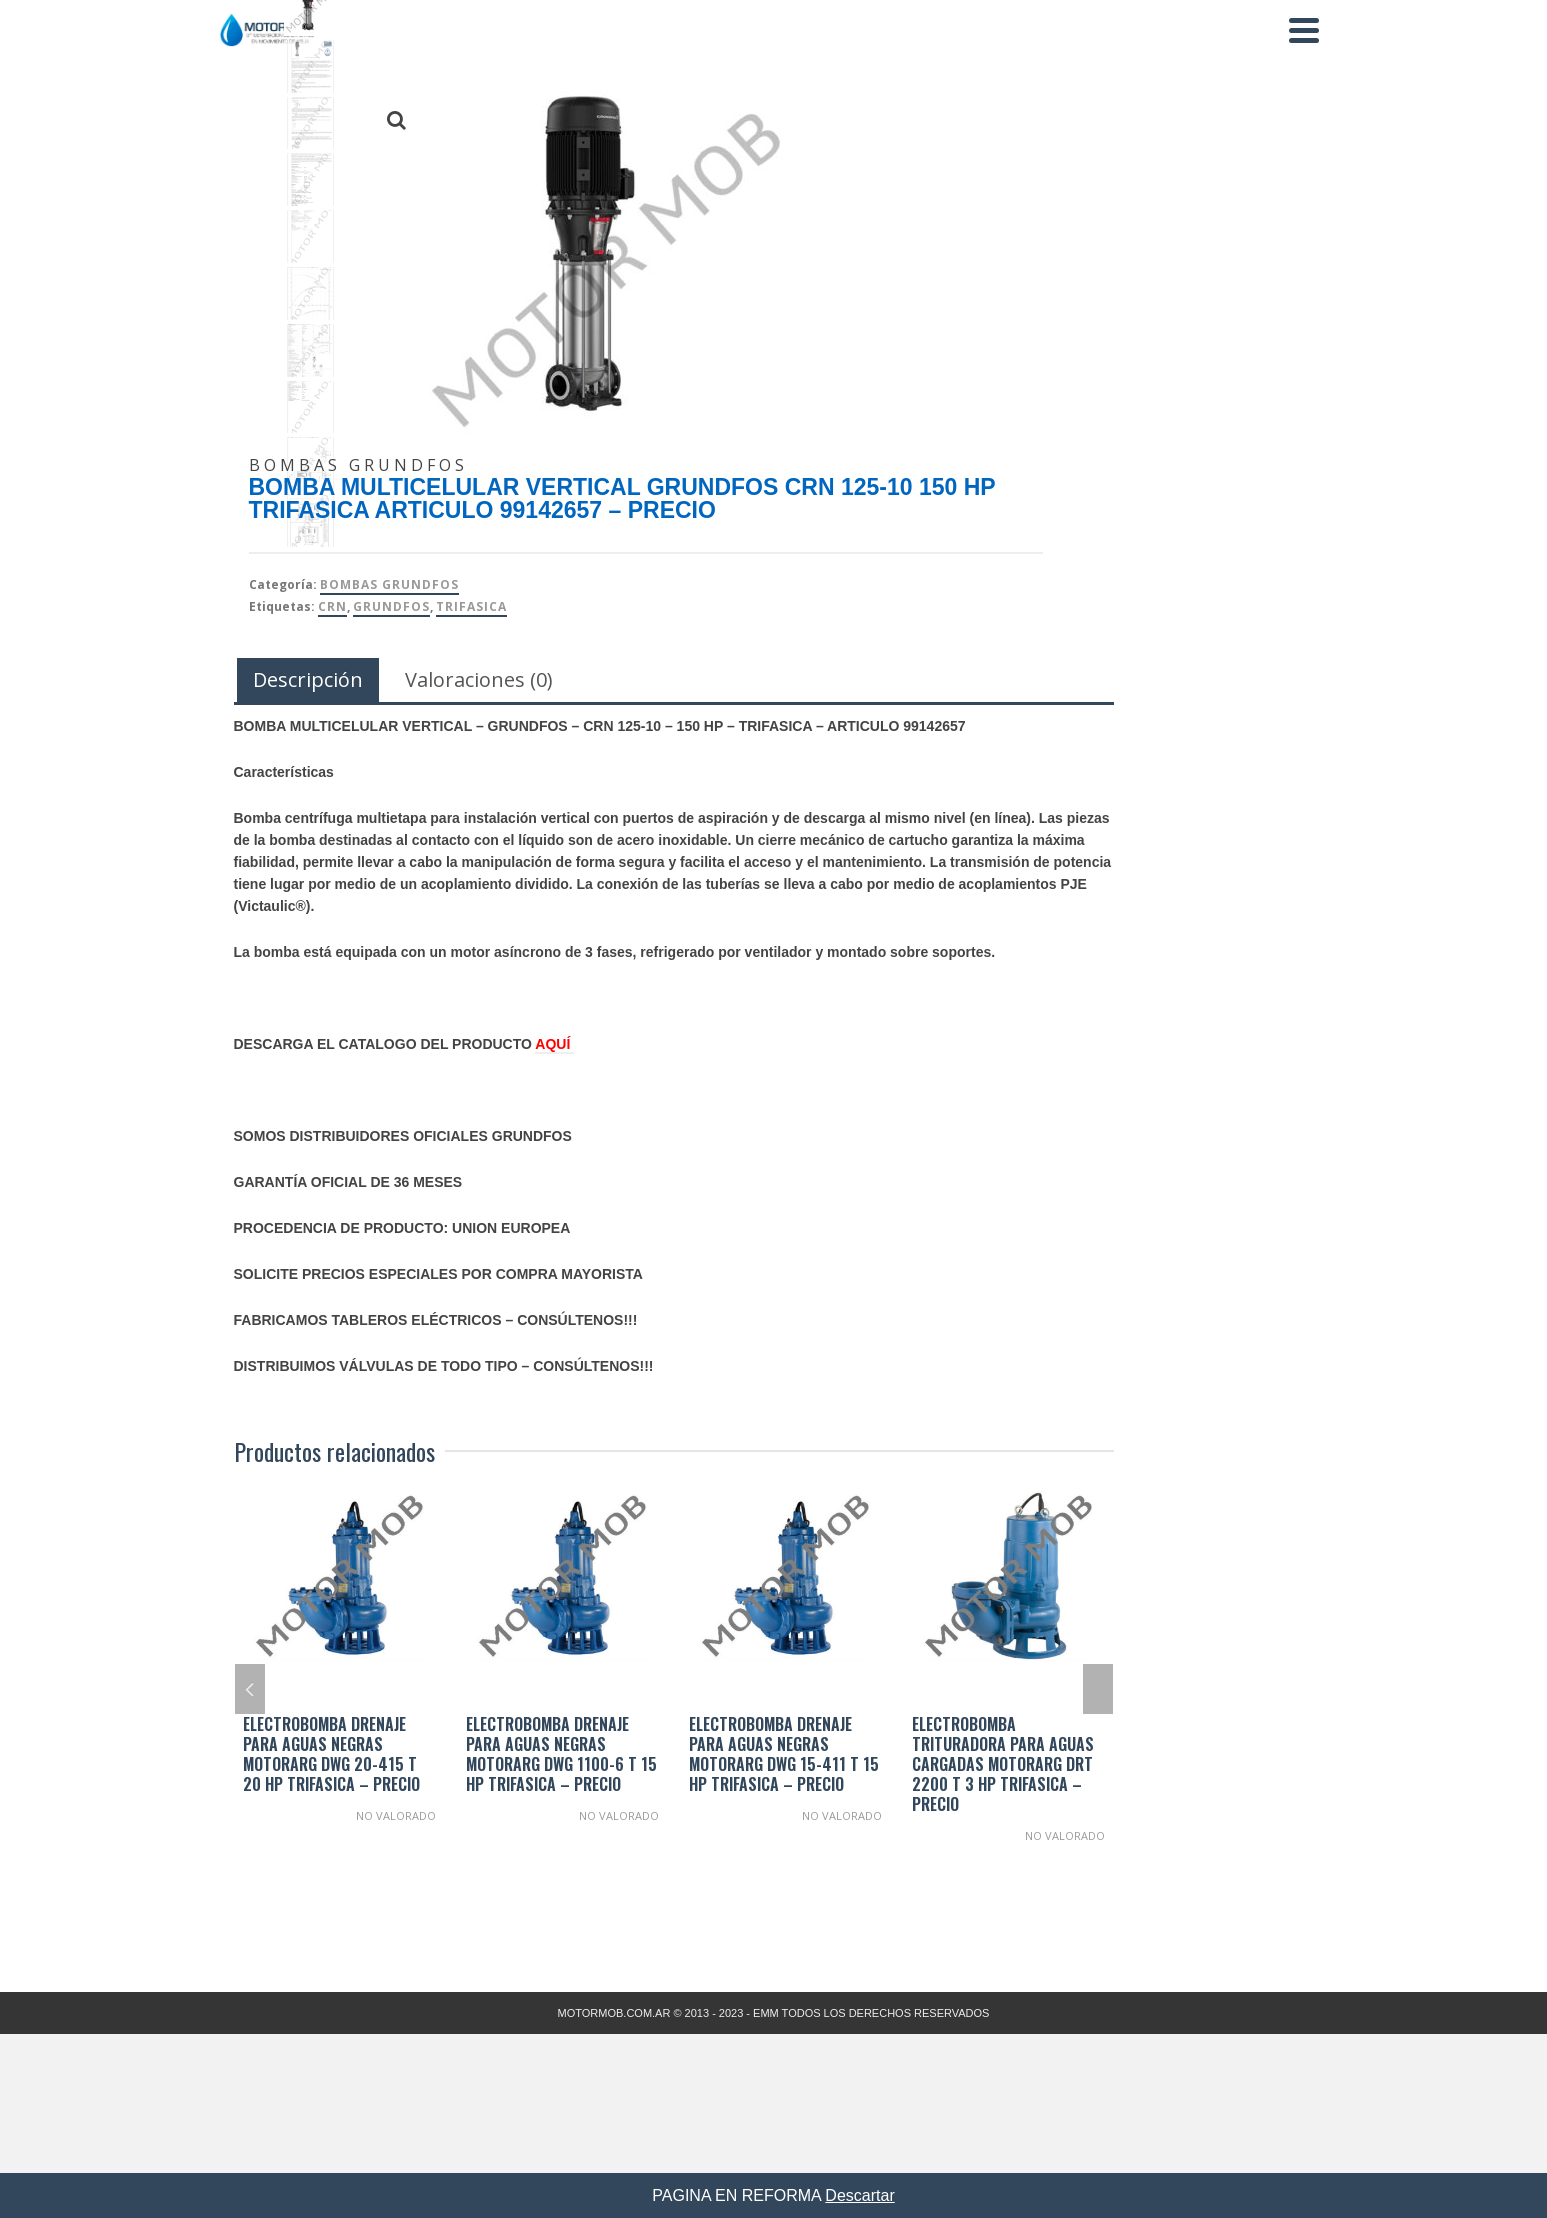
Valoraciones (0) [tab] (479, 679)
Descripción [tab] (308, 679)
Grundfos (391, 606)
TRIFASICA (471, 606)
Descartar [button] (859, 2195)
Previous (250, 1689)
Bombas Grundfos (389, 584)
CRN (332, 606)
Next (1098, 1689)
